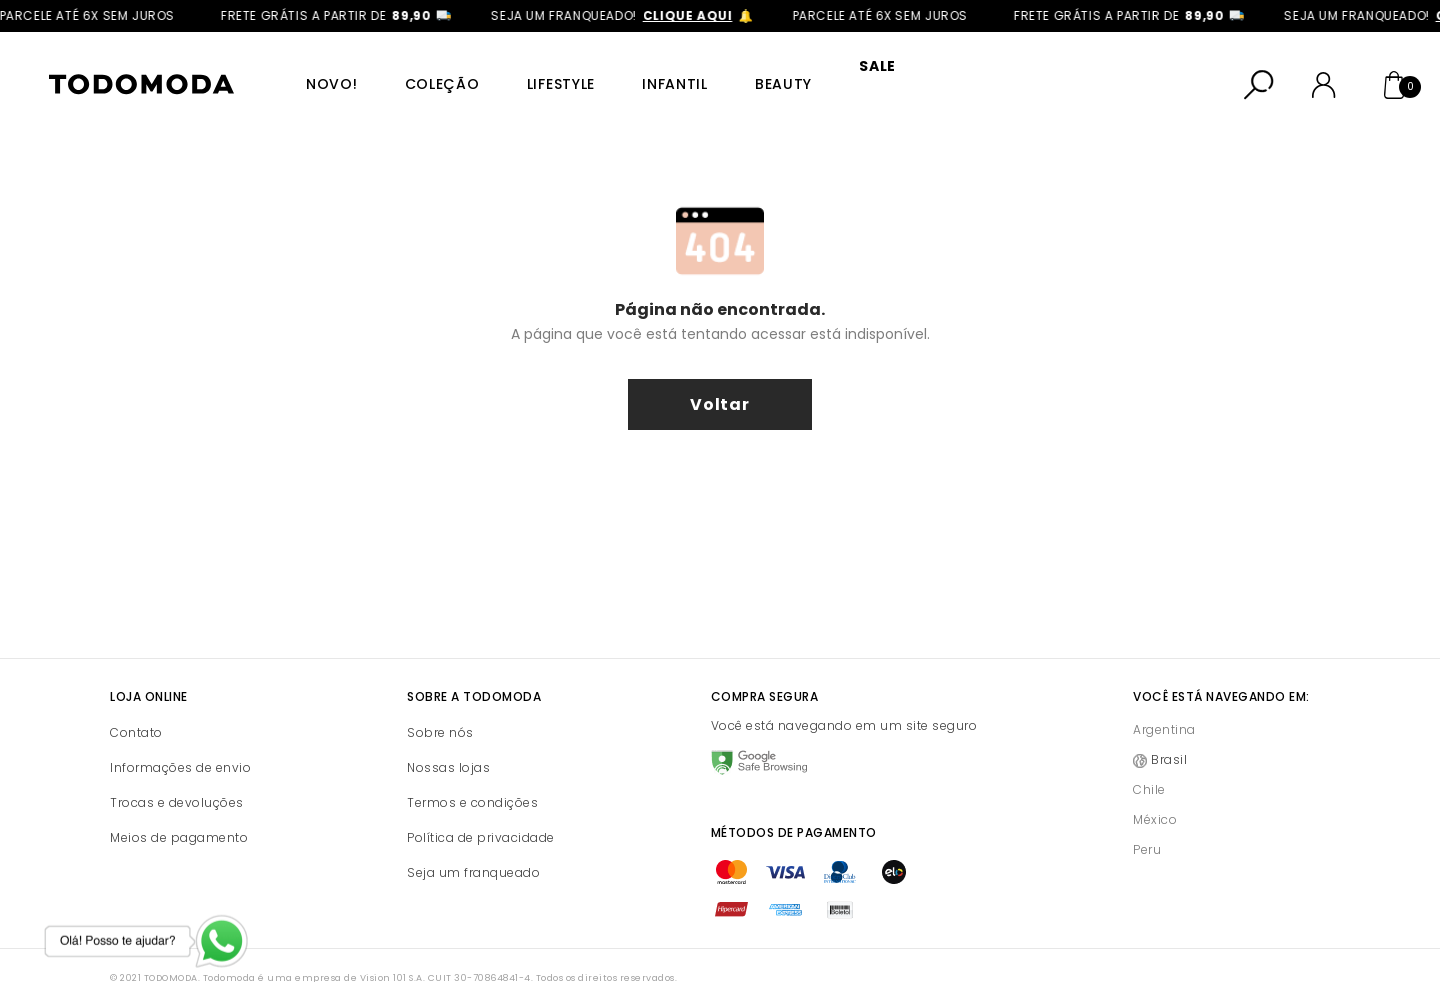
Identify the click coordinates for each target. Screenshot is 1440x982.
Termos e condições (472, 776)
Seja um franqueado (473, 846)
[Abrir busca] (1259, 72)
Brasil (1169, 733)
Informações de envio (180, 741)
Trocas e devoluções (177, 776)
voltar (720, 378)
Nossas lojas (448, 741)
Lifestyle (536, 71)
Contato (136, 706)
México (1155, 793)
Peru (1147, 823)
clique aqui (698, 15)
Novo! (321, 71)
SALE (831, 71)
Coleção (424, 71)
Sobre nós (440, 706)
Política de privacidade (481, 811)
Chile (1149, 763)
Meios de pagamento (179, 811)
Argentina (1164, 703)
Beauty (744, 71)
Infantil (643, 71)
